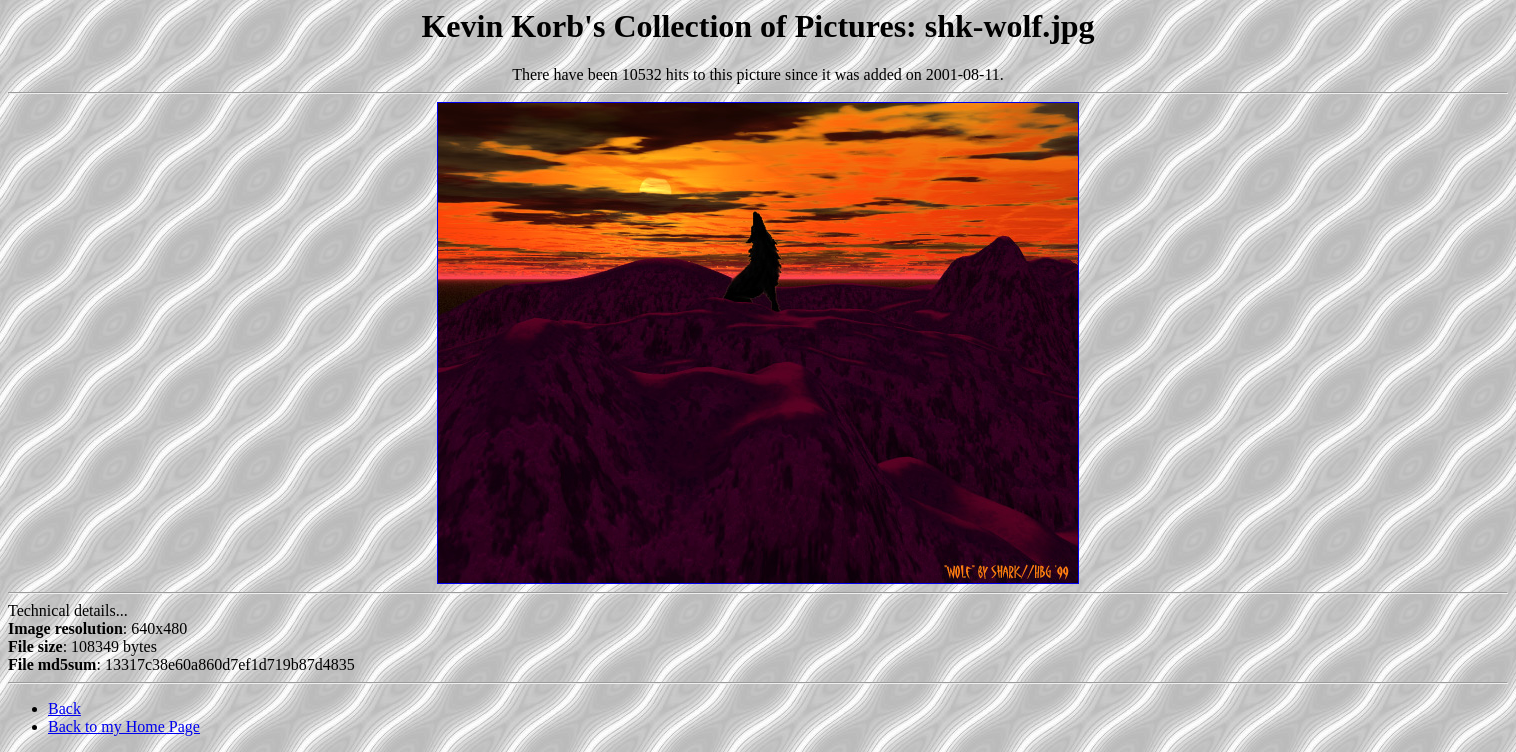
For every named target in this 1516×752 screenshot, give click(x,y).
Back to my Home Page (124, 726)
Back (64, 708)
